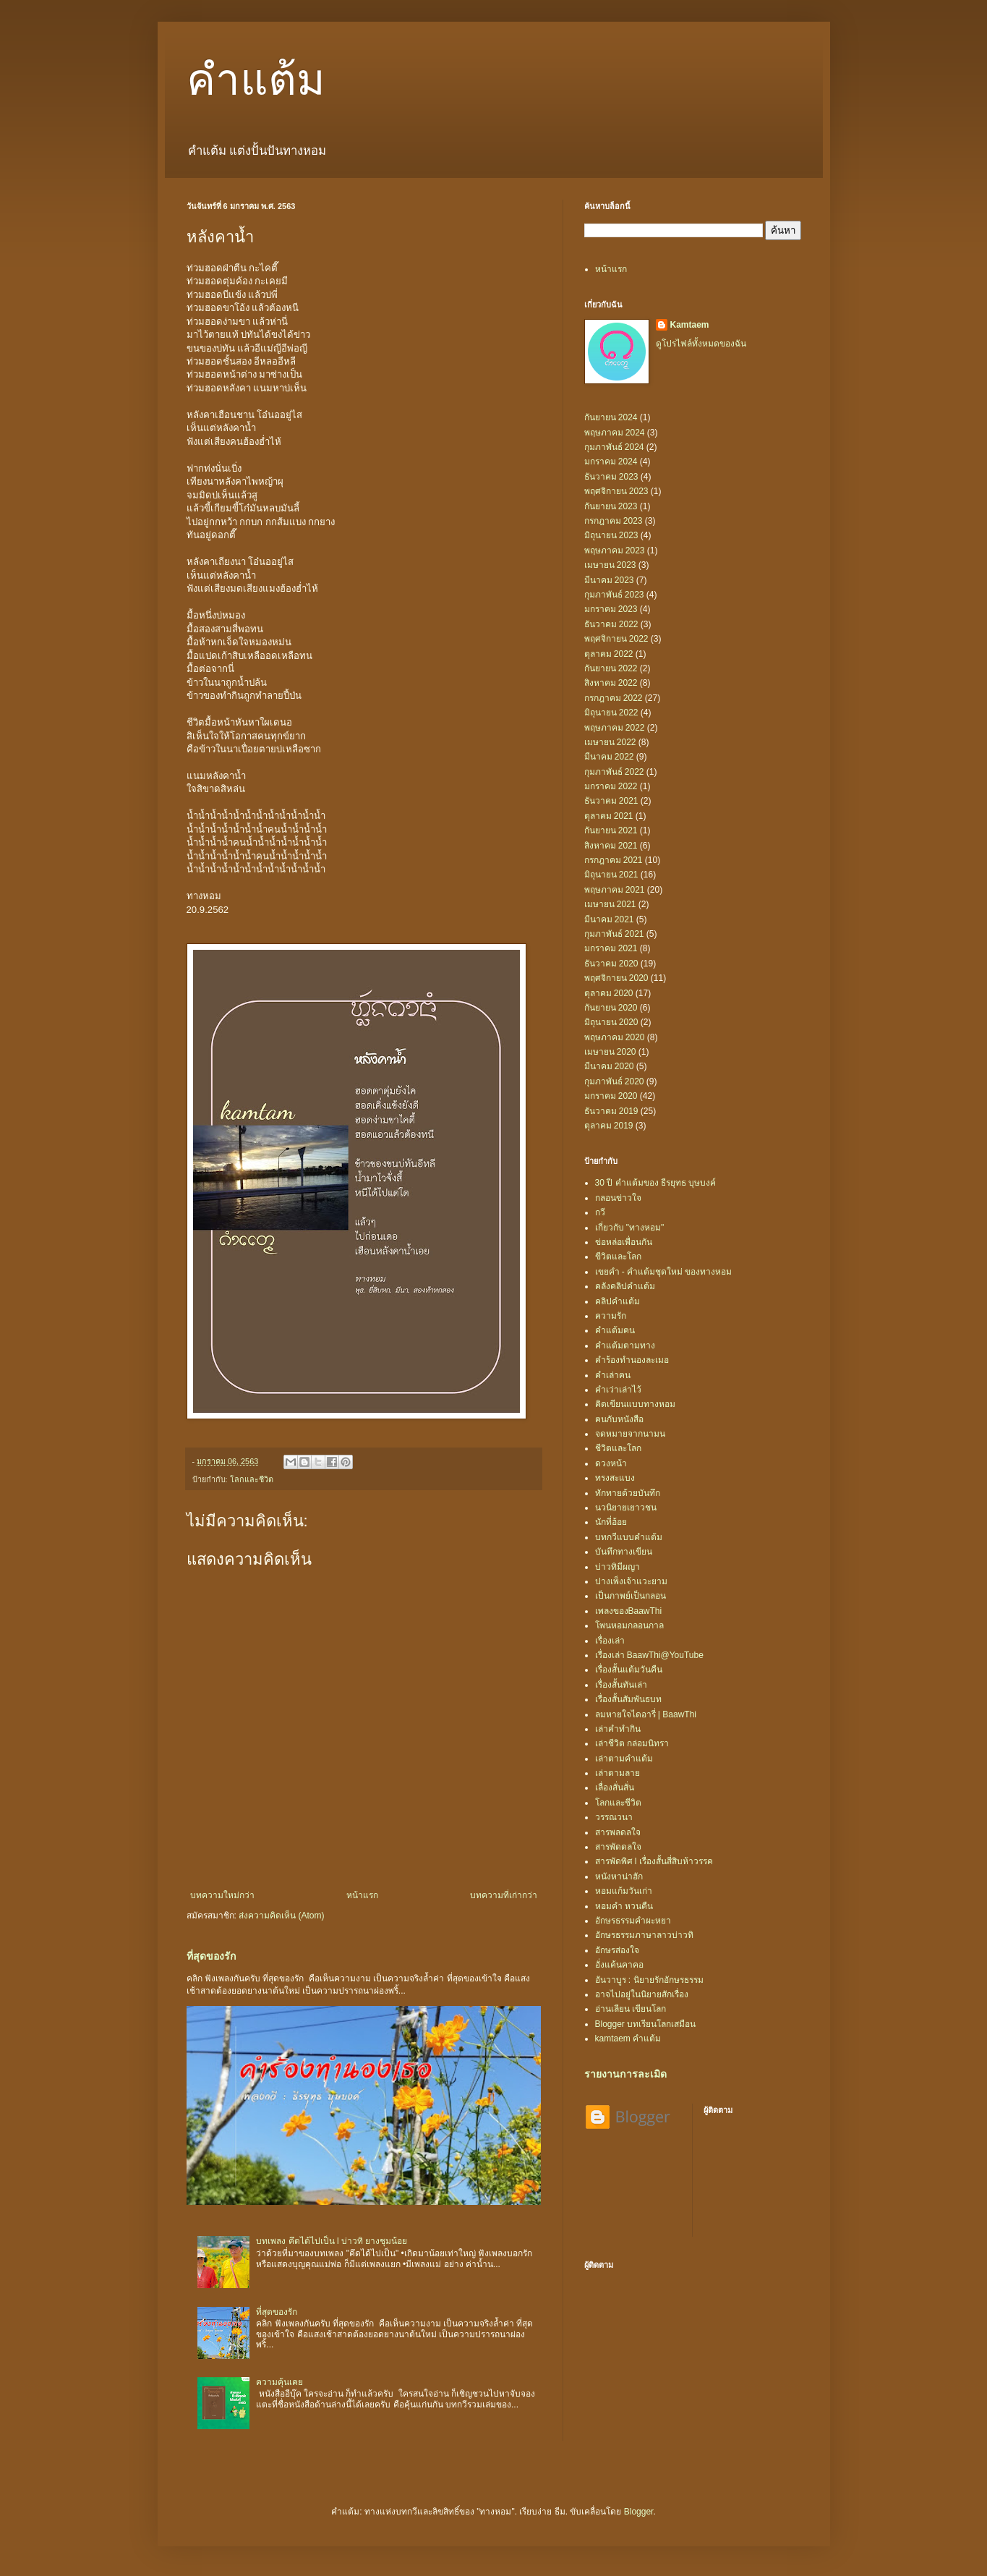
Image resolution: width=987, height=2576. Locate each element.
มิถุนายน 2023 (611, 535)
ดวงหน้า (611, 1463)
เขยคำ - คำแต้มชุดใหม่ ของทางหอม (663, 1272)
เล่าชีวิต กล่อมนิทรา (632, 1743)
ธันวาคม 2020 (611, 963)
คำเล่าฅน (613, 1375)
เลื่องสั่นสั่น (614, 1787)
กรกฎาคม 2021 (613, 860)
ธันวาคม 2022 (611, 624)
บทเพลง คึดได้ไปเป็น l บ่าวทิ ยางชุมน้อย (331, 2241)
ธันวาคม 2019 (611, 1111)
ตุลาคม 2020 (608, 993)
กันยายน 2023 (611, 506)
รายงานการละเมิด (625, 2074)
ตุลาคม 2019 (608, 1126)
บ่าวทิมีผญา (617, 1567)
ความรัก (610, 1316)
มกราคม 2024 (611, 461)
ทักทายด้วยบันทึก (627, 1493)
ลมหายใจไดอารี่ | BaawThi (645, 1714)
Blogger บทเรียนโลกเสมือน (645, 2024)
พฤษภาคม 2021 (614, 890)
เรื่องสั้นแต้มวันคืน (628, 1670)
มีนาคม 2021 (609, 919)
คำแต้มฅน (615, 1330)
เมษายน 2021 (610, 904)
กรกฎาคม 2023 (613, 521)
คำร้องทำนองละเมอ (632, 1360)
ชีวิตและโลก (618, 1448)
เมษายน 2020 (610, 1052)
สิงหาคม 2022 (611, 683)
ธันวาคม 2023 (611, 477)
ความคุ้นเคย (279, 2382)
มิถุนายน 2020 (611, 1022)
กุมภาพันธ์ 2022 (614, 772)
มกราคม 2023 (611, 609)
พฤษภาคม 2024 (614, 433)
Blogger (639, 2512)
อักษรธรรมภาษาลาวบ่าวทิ (644, 1935)
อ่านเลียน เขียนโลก (630, 2009)
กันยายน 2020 (611, 1008)
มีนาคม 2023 (609, 580)
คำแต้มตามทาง (625, 1345)
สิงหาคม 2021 (611, 846)
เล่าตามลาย (617, 1773)
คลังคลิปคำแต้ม (625, 1286)
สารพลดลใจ (618, 1832)
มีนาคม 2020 (609, 1066)
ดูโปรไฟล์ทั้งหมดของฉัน (701, 344)
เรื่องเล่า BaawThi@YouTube (649, 1655)
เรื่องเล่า (610, 1641)
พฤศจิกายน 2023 (616, 491)
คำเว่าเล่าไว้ (618, 1390)
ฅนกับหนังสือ (619, 1419)
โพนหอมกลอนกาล (629, 1625)
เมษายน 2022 (610, 742)
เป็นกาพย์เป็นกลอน (630, 1596)
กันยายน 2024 (611, 417)
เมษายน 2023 (610, 565)
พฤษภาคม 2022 (614, 728)
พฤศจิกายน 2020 (616, 978)
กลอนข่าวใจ (618, 1198)
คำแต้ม (256, 80)
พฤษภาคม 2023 (614, 550)
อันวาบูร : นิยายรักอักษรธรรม (649, 1980)
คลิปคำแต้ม (617, 1301)
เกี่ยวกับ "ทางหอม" (630, 1228)
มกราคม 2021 (611, 948)
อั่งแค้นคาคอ (619, 1965)
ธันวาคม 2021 (611, 801)
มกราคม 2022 (611, 786)
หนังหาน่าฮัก (619, 1876)
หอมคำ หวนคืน (624, 1906)
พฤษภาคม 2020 (614, 1037)
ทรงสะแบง (615, 1478)
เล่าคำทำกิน (618, 1729)
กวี (600, 1212)
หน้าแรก (362, 1895)
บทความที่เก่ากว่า (503, 1895)
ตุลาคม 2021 (608, 816)
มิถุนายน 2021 (611, 875)
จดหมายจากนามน (630, 1434)
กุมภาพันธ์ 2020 (614, 1081)
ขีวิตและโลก (618, 1256)
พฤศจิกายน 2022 (616, 639)
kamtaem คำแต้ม (628, 2038)
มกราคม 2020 (611, 1096)
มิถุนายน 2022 (611, 712)
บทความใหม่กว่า (222, 1895)
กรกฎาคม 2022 (613, 698)
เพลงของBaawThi (628, 1611)
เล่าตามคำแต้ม (624, 1759)
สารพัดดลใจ (618, 1847)
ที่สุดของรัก (211, 1956)
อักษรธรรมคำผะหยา (633, 1921)
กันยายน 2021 (611, 830)
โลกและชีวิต (251, 1479)
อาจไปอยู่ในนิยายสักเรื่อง (641, 1994)
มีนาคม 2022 (609, 757)
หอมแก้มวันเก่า (623, 1891)
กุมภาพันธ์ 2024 (614, 447)
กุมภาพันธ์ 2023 (614, 595)
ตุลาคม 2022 (608, 654)
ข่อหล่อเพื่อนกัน (623, 1242)
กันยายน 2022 (611, 668)
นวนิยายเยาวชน (626, 1507)
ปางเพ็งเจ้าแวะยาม (631, 1581)
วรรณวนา (614, 1817)
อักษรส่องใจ (617, 1950)
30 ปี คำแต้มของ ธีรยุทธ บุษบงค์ (656, 1183)
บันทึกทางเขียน (623, 1552)
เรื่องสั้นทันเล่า (621, 1685)
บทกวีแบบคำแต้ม (628, 1537)
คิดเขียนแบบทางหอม (635, 1404)
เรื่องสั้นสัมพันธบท (628, 1699)
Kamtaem (689, 325)
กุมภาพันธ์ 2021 (614, 934)
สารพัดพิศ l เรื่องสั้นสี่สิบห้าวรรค (654, 1861)
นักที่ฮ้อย (611, 1522)
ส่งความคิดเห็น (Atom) (281, 1915)
